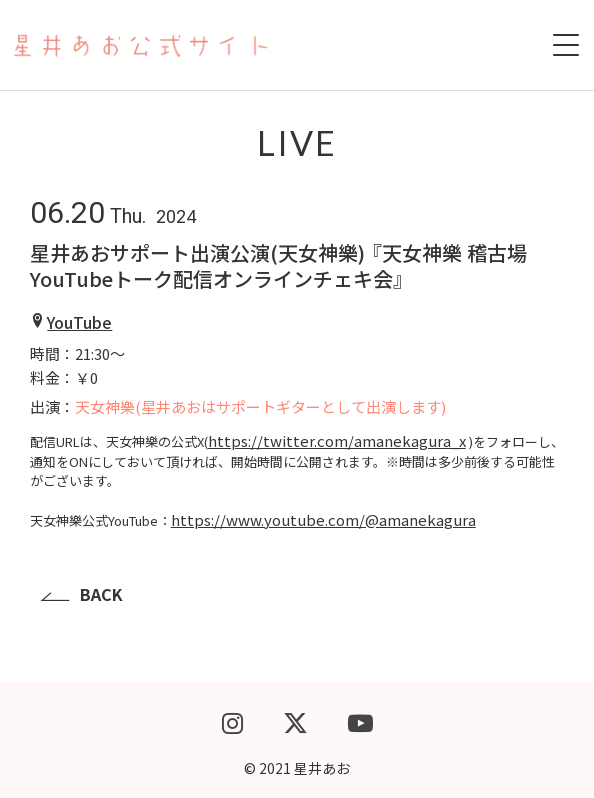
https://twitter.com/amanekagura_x (337, 440)
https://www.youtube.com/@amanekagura (323, 519)
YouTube (79, 322)
